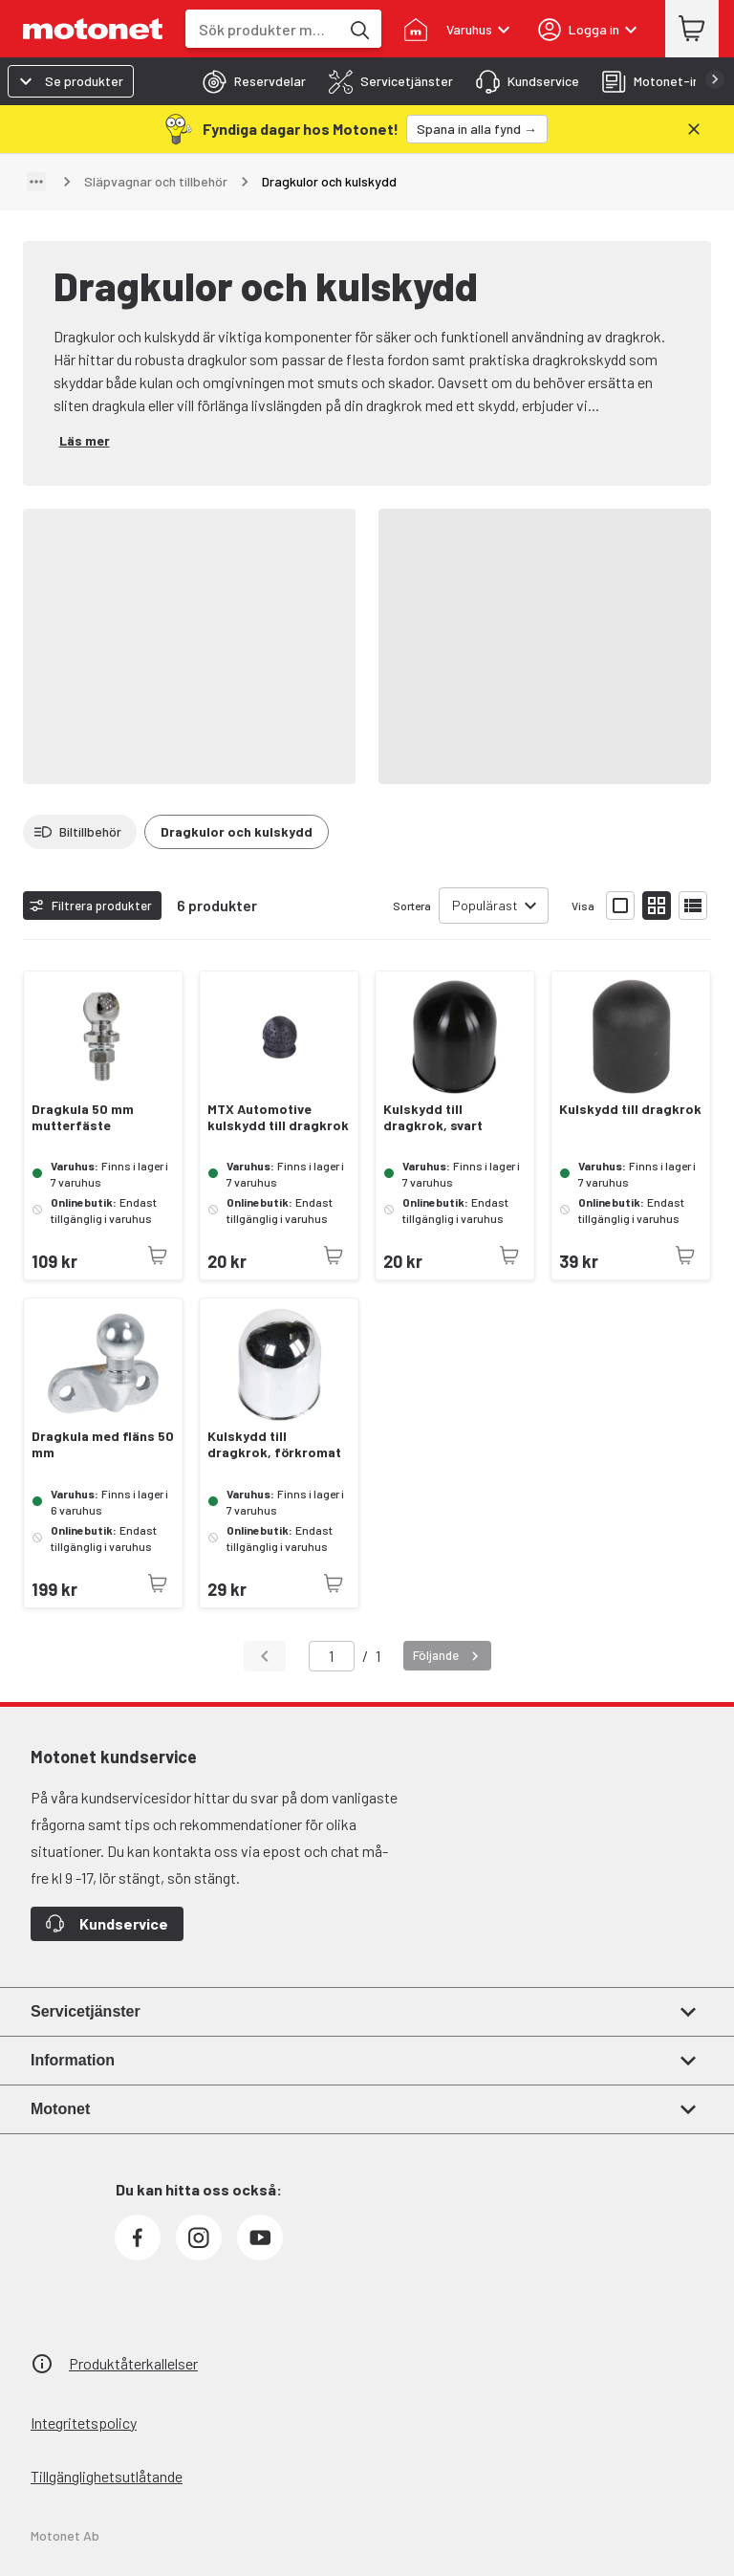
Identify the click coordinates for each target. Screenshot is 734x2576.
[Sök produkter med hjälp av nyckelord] (358, 29)
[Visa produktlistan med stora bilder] (620, 905)
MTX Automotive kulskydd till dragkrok (278, 1117)
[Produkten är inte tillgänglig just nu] (157, 1255)
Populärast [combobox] (485, 905)
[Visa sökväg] (36, 181)
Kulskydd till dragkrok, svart (433, 1117)
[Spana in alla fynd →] (477, 129)
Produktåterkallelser (133, 2363)
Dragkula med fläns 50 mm (103, 1444)
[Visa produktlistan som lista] (693, 905)
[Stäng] (694, 129)
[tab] (248, 81)
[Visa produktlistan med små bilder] (656, 905)
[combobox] (262, 29)
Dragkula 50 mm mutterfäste (83, 1117)
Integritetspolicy (84, 2422)
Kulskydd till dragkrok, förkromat (274, 1444)
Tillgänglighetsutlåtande (107, 2476)
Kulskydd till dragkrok (630, 1109)
